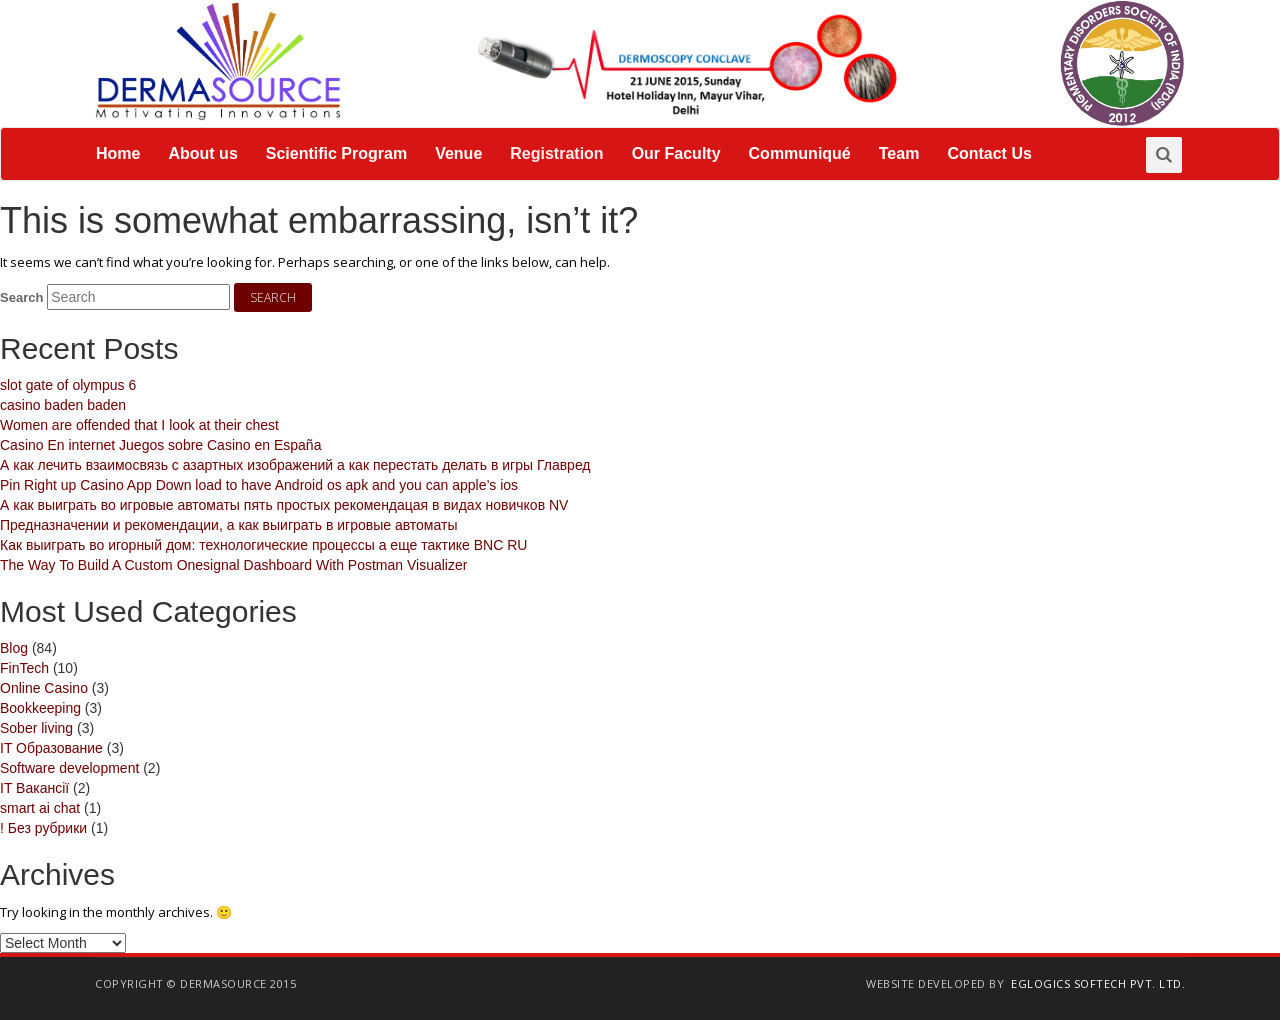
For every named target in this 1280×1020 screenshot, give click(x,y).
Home (118, 153)
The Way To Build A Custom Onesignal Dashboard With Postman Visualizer (233, 565)
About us (202, 153)
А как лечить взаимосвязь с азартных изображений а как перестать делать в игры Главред (295, 465)
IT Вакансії (34, 788)
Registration (556, 153)
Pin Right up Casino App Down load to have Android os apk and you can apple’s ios (259, 485)
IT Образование (51, 748)
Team (899, 153)
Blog (14, 648)
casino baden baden (63, 405)
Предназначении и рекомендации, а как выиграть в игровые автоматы (228, 525)
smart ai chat (40, 808)
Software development (69, 768)
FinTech (24, 668)
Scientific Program (336, 153)
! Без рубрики (43, 828)
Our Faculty (676, 153)
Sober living (36, 728)
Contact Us (989, 153)
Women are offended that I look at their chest (139, 425)
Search (21, 297)
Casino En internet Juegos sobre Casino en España (160, 445)
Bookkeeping (40, 708)
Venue (458, 153)
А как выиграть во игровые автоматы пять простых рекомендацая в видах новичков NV (284, 505)
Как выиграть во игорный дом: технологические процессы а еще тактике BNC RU (263, 545)
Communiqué (800, 153)
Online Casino (44, 688)
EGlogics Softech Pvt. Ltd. (1098, 983)
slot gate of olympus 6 (68, 385)
